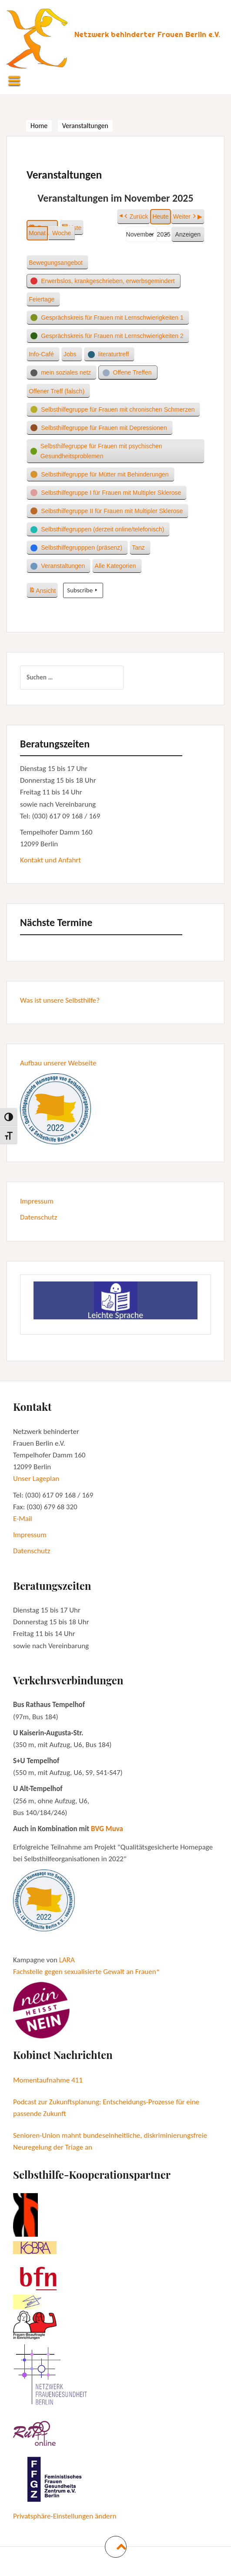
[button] (57, 263)
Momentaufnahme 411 (48, 2080)
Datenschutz (38, 1217)
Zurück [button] (135, 216)
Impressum (37, 1201)
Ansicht (43, 589)
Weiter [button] (185, 216)
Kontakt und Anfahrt (50, 860)
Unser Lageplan (36, 1478)
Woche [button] (61, 233)
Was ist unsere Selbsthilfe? (60, 1000)
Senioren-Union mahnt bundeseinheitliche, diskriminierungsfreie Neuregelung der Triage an (110, 2141)
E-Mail (22, 1518)
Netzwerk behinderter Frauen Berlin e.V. (147, 34)
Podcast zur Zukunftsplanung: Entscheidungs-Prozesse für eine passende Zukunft (106, 2107)
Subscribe (83, 590)
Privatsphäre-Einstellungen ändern (64, 2516)
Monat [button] (37, 233)
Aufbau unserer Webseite (58, 1063)
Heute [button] (160, 216)
